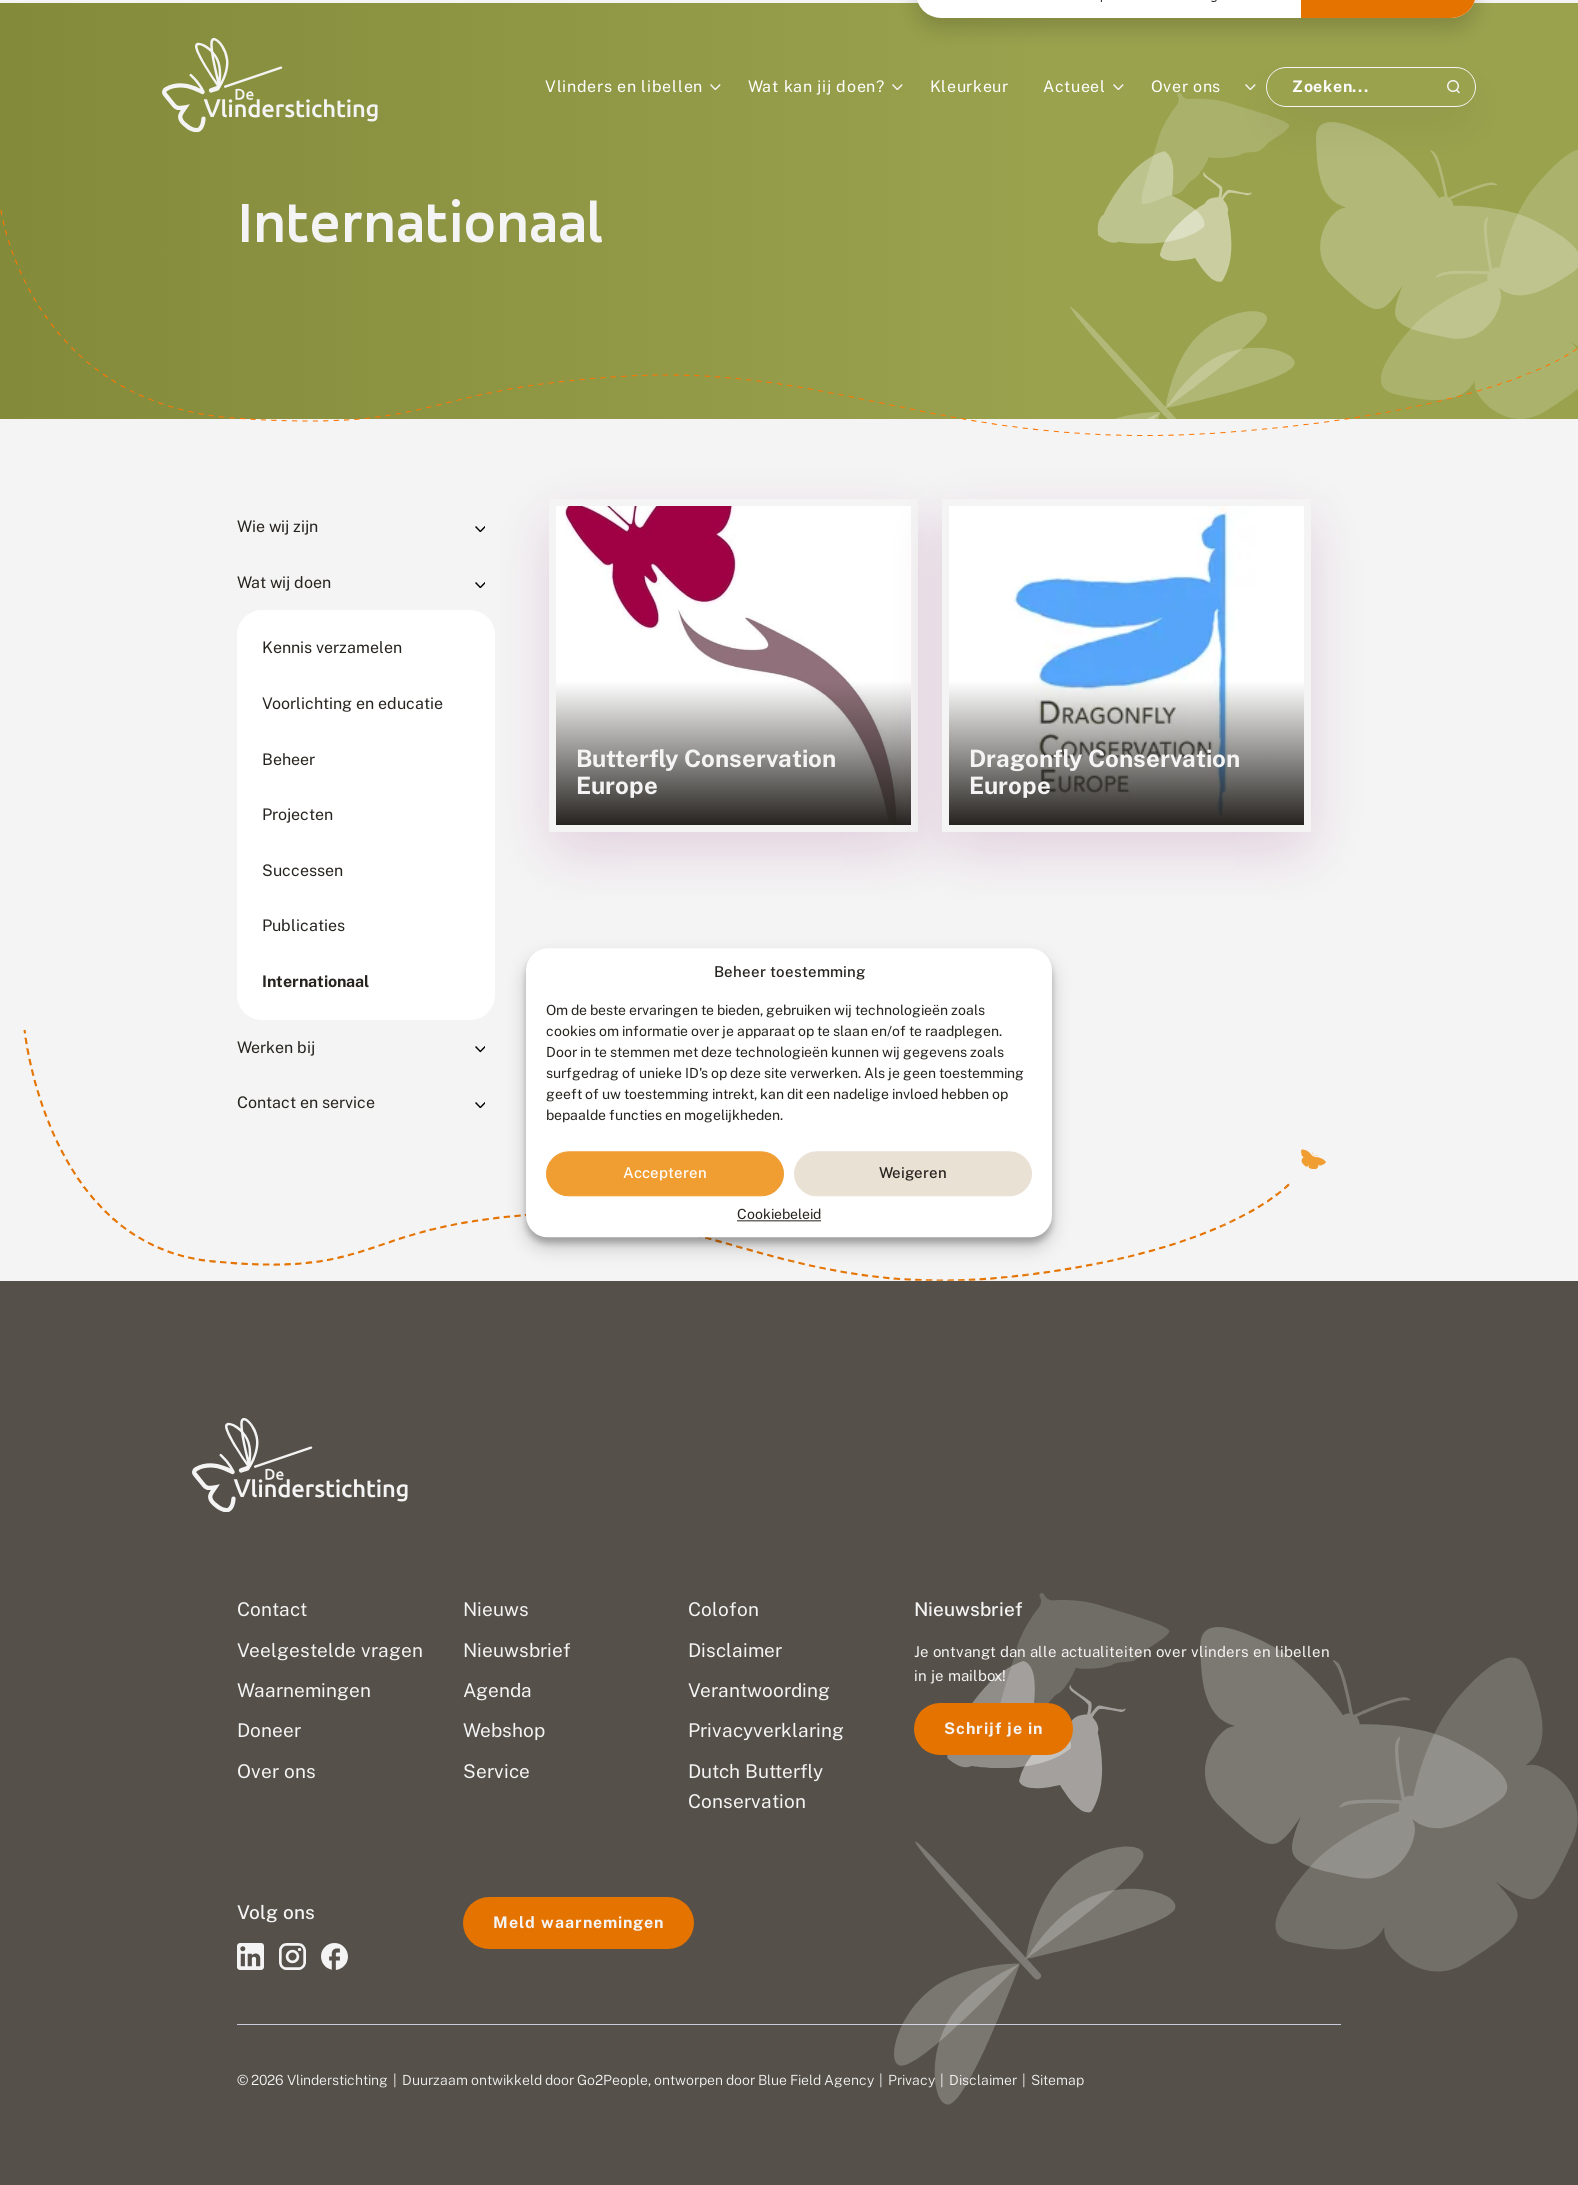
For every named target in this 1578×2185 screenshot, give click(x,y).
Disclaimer (983, 2080)
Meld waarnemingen (578, 1922)
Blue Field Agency (816, 2080)
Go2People (612, 2080)
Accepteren (665, 1173)
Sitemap (1057, 2080)
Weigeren (913, 1173)
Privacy (911, 2080)
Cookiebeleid (779, 1214)
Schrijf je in (993, 1728)
